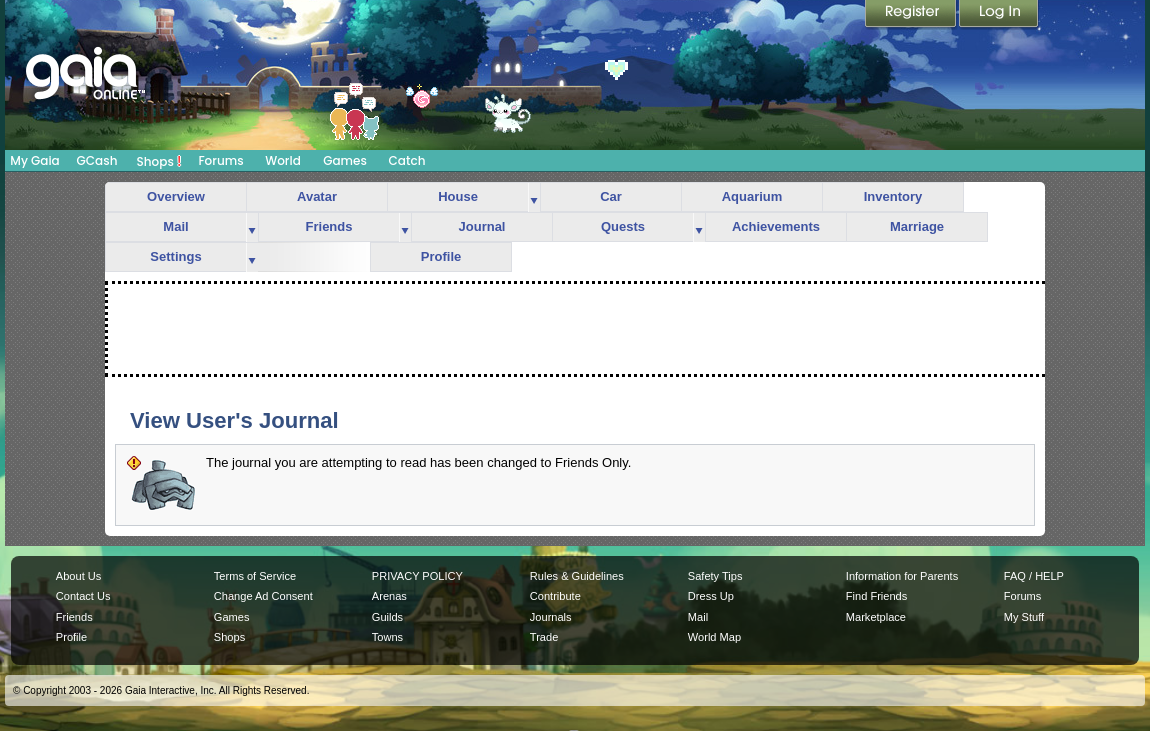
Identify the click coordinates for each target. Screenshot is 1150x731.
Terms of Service (255, 576)
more (534, 197)
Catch (407, 160)
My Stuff (1024, 617)
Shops (159, 161)
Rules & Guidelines (577, 576)
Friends (329, 226)
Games (345, 160)
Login (999, 15)
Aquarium (752, 196)
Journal (482, 226)
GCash (97, 160)
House (458, 196)
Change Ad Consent (263, 596)
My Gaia (34, 160)
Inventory (893, 196)
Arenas (389, 596)
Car (611, 196)
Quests (623, 226)
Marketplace (876, 617)
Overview (176, 196)
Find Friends (876, 596)
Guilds (387, 617)
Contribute (555, 596)
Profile (441, 256)
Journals (551, 617)
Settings (175, 256)
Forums (220, 160)
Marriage (917, 226)
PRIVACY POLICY (417, 576)
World (283, 160)
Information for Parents (902, 576)
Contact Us (83, 596)
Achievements (776, 226)
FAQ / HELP (1034, 576)
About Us (78, 576)
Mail (175, 226)
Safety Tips (715, 576)
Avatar (317, 196)
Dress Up (711, 596)
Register (912, 15)
